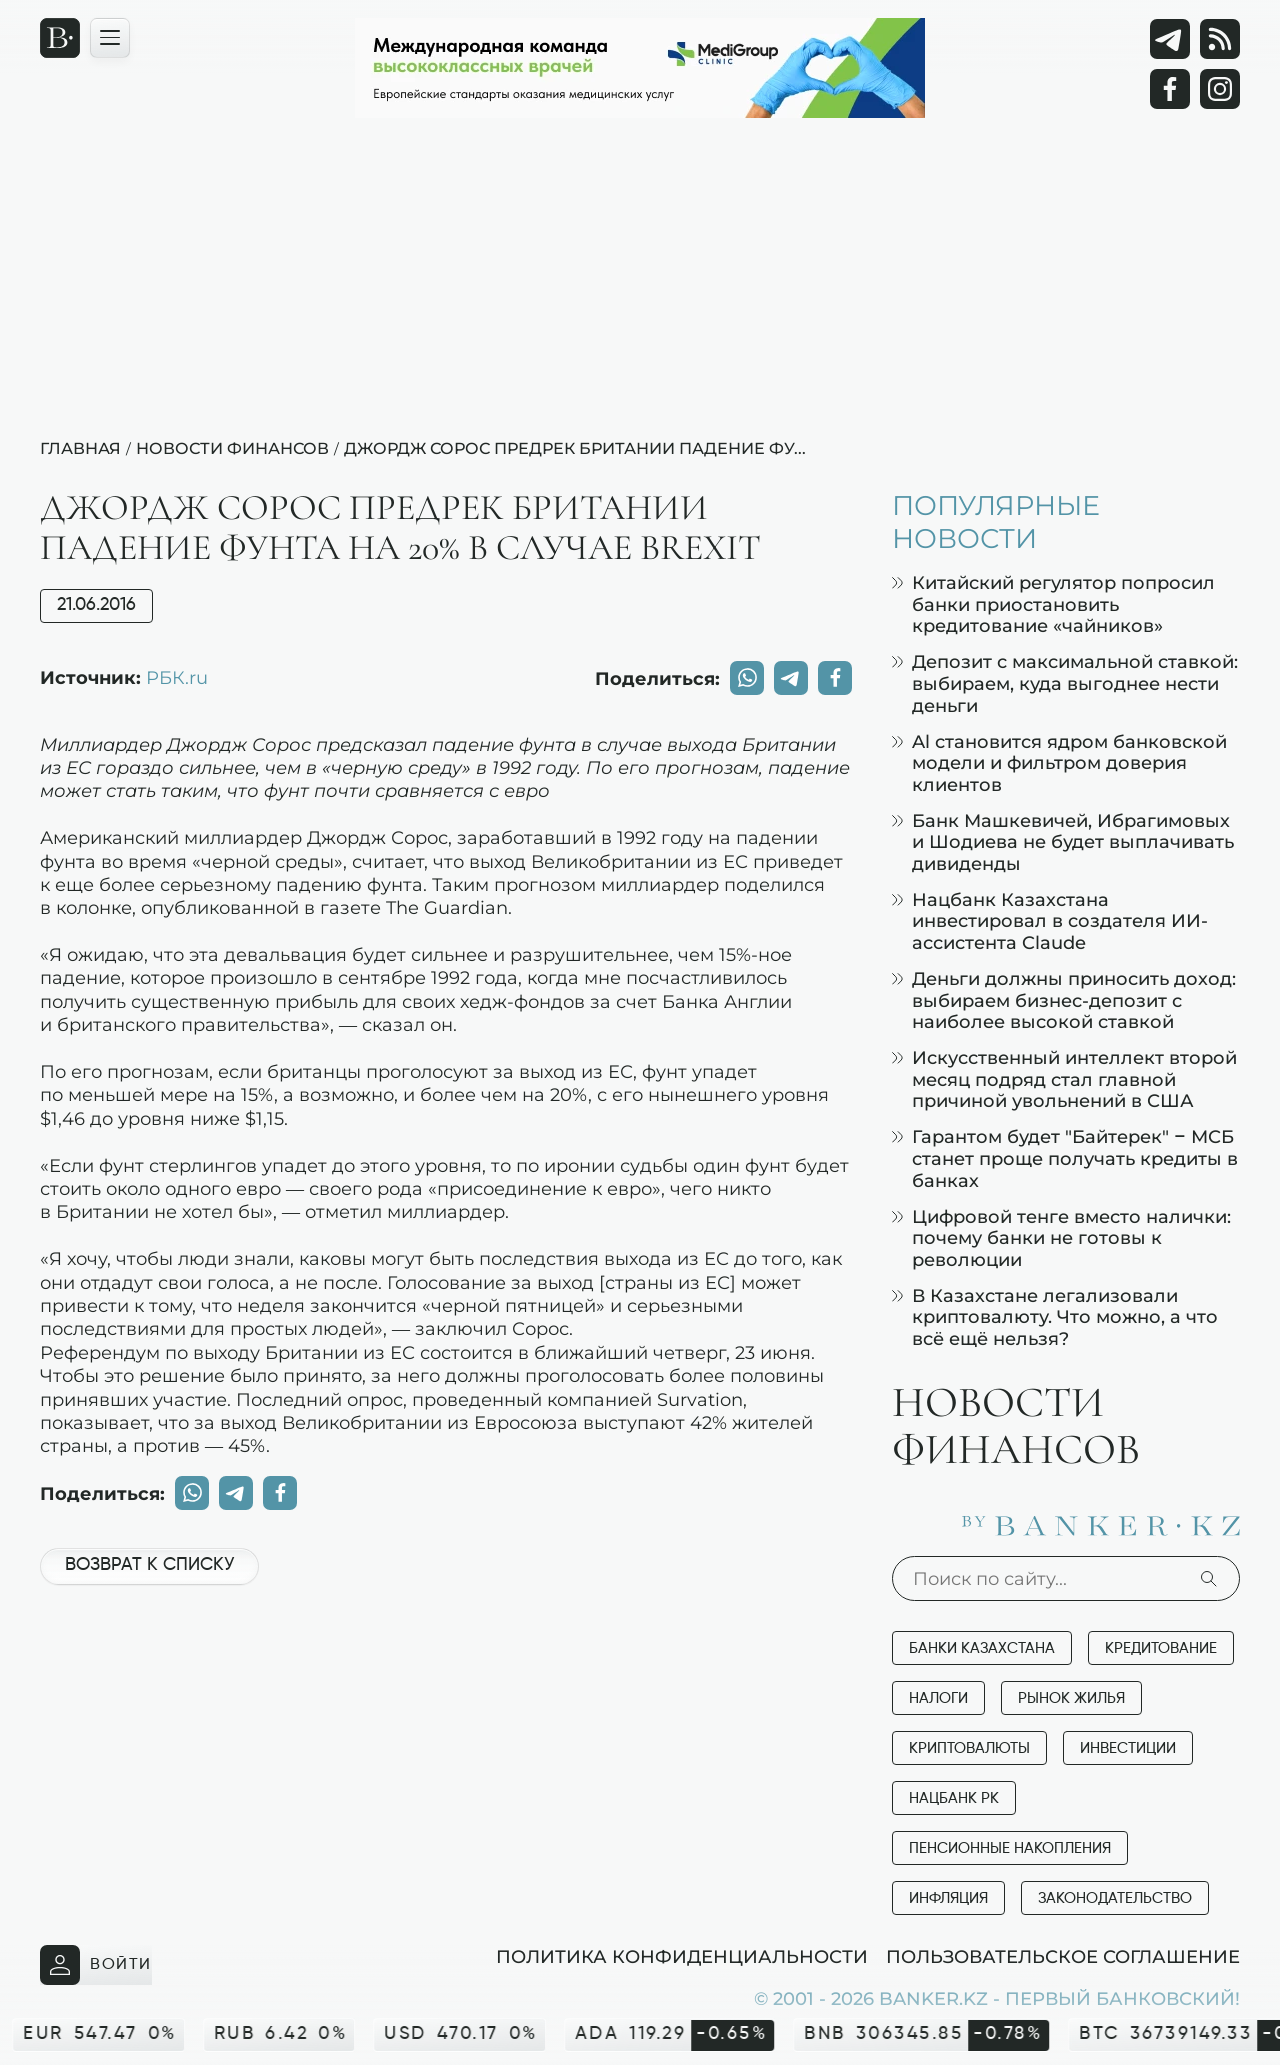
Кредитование (1161, 1648)
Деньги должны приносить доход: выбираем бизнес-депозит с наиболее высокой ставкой (1064, 1000)
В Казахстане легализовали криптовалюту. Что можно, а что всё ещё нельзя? (1055, 1317)
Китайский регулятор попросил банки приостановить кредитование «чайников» (1053, 604)
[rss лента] (1220, 39)
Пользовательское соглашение (1063, 1956)
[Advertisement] (640, 286)
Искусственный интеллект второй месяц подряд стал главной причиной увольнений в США (1064, 1079)
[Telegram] (1170, 39)
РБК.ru (177, 677)
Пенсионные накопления (1010, 1848)
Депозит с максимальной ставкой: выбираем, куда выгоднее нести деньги (1065, 683)
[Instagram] (1220, 89)
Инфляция (948, 1898)
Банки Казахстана (982, 1648)
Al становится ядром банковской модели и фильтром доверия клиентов (1059, 763)
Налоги (938, 1698)
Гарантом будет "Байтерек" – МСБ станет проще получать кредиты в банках (1065, 1158)
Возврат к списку (149, 1565)
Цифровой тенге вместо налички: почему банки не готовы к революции (1061, 1238)
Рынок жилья (1071, 1698)
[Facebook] (1170, 89)
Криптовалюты (969, 1748)
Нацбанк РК (954, 1798)
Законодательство (1115, 1898)
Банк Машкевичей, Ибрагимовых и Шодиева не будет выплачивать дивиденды (1063, 842)
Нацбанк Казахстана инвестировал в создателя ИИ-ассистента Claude (1050, 921)
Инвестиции (1128, 1748)
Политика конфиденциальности (682, 1956)
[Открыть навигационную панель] (110, 38)
